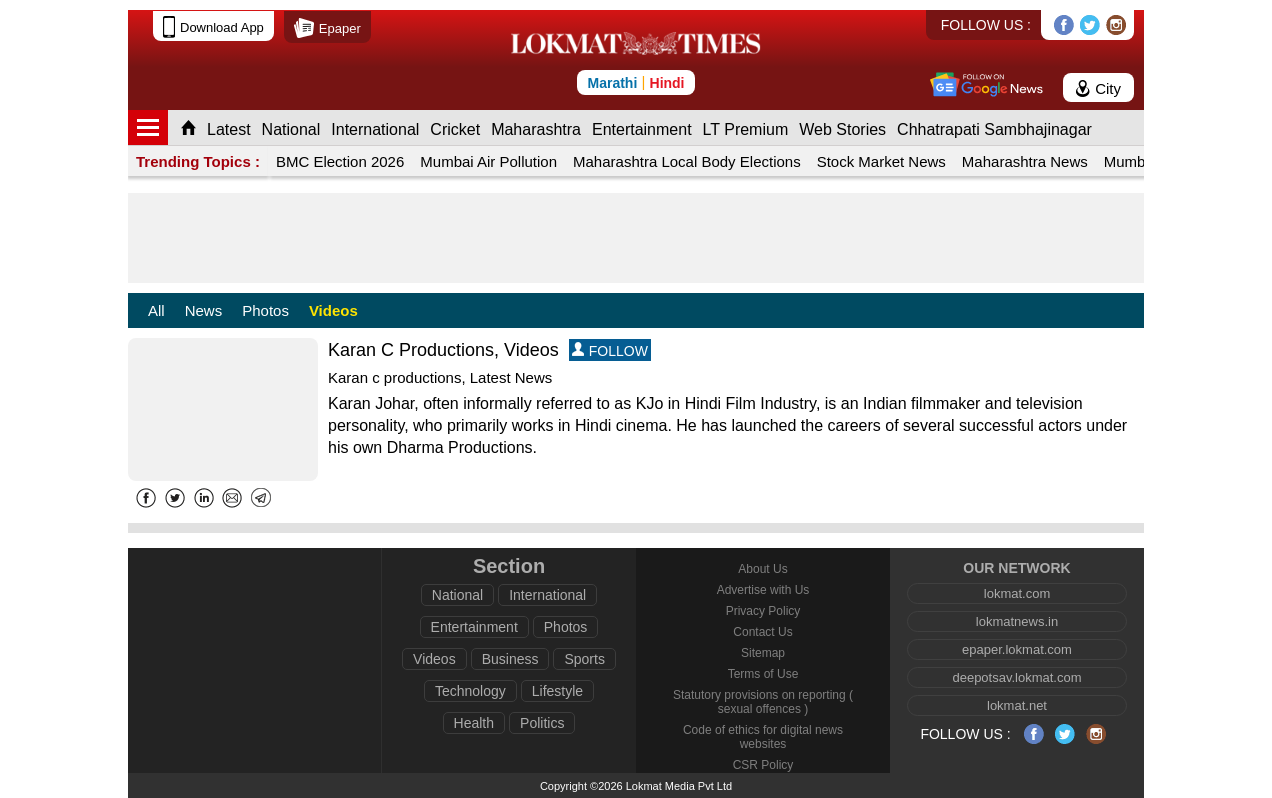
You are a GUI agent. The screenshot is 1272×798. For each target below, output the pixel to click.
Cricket (455, 129)
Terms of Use (763, 674)
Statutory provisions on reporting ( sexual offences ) (763, 702)
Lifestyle (557, 691)
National (291, 129)
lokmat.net (1017, 705)
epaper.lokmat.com (1017, 649)
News (204, 310)
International (375, 129)
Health (474, 723)
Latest (229, 129)
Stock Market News (881, 161)
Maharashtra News (1025, 161)
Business (510, 659)
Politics (542, 723)
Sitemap (763, 653)
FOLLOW (610, 350)
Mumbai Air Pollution (488, 161)
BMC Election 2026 (340, 161)
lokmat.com (1017, 593)
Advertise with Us (763, 590)
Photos (265, 310)
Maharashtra (536, 129)
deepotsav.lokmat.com (1016, 677)
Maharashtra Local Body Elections (687, 161)
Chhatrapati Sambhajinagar (994, 129)
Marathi (612, 83)
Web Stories (842, 129)
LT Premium (746, 129)
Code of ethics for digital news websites (763, 737)
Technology (470, 691)
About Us (762, 569)
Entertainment (642, 129)
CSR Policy (763, 765)
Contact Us (762, 632)
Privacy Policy (763, 611)
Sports (584, 659)
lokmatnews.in (1017, 621)
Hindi (667, 83)
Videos (333, 310)
